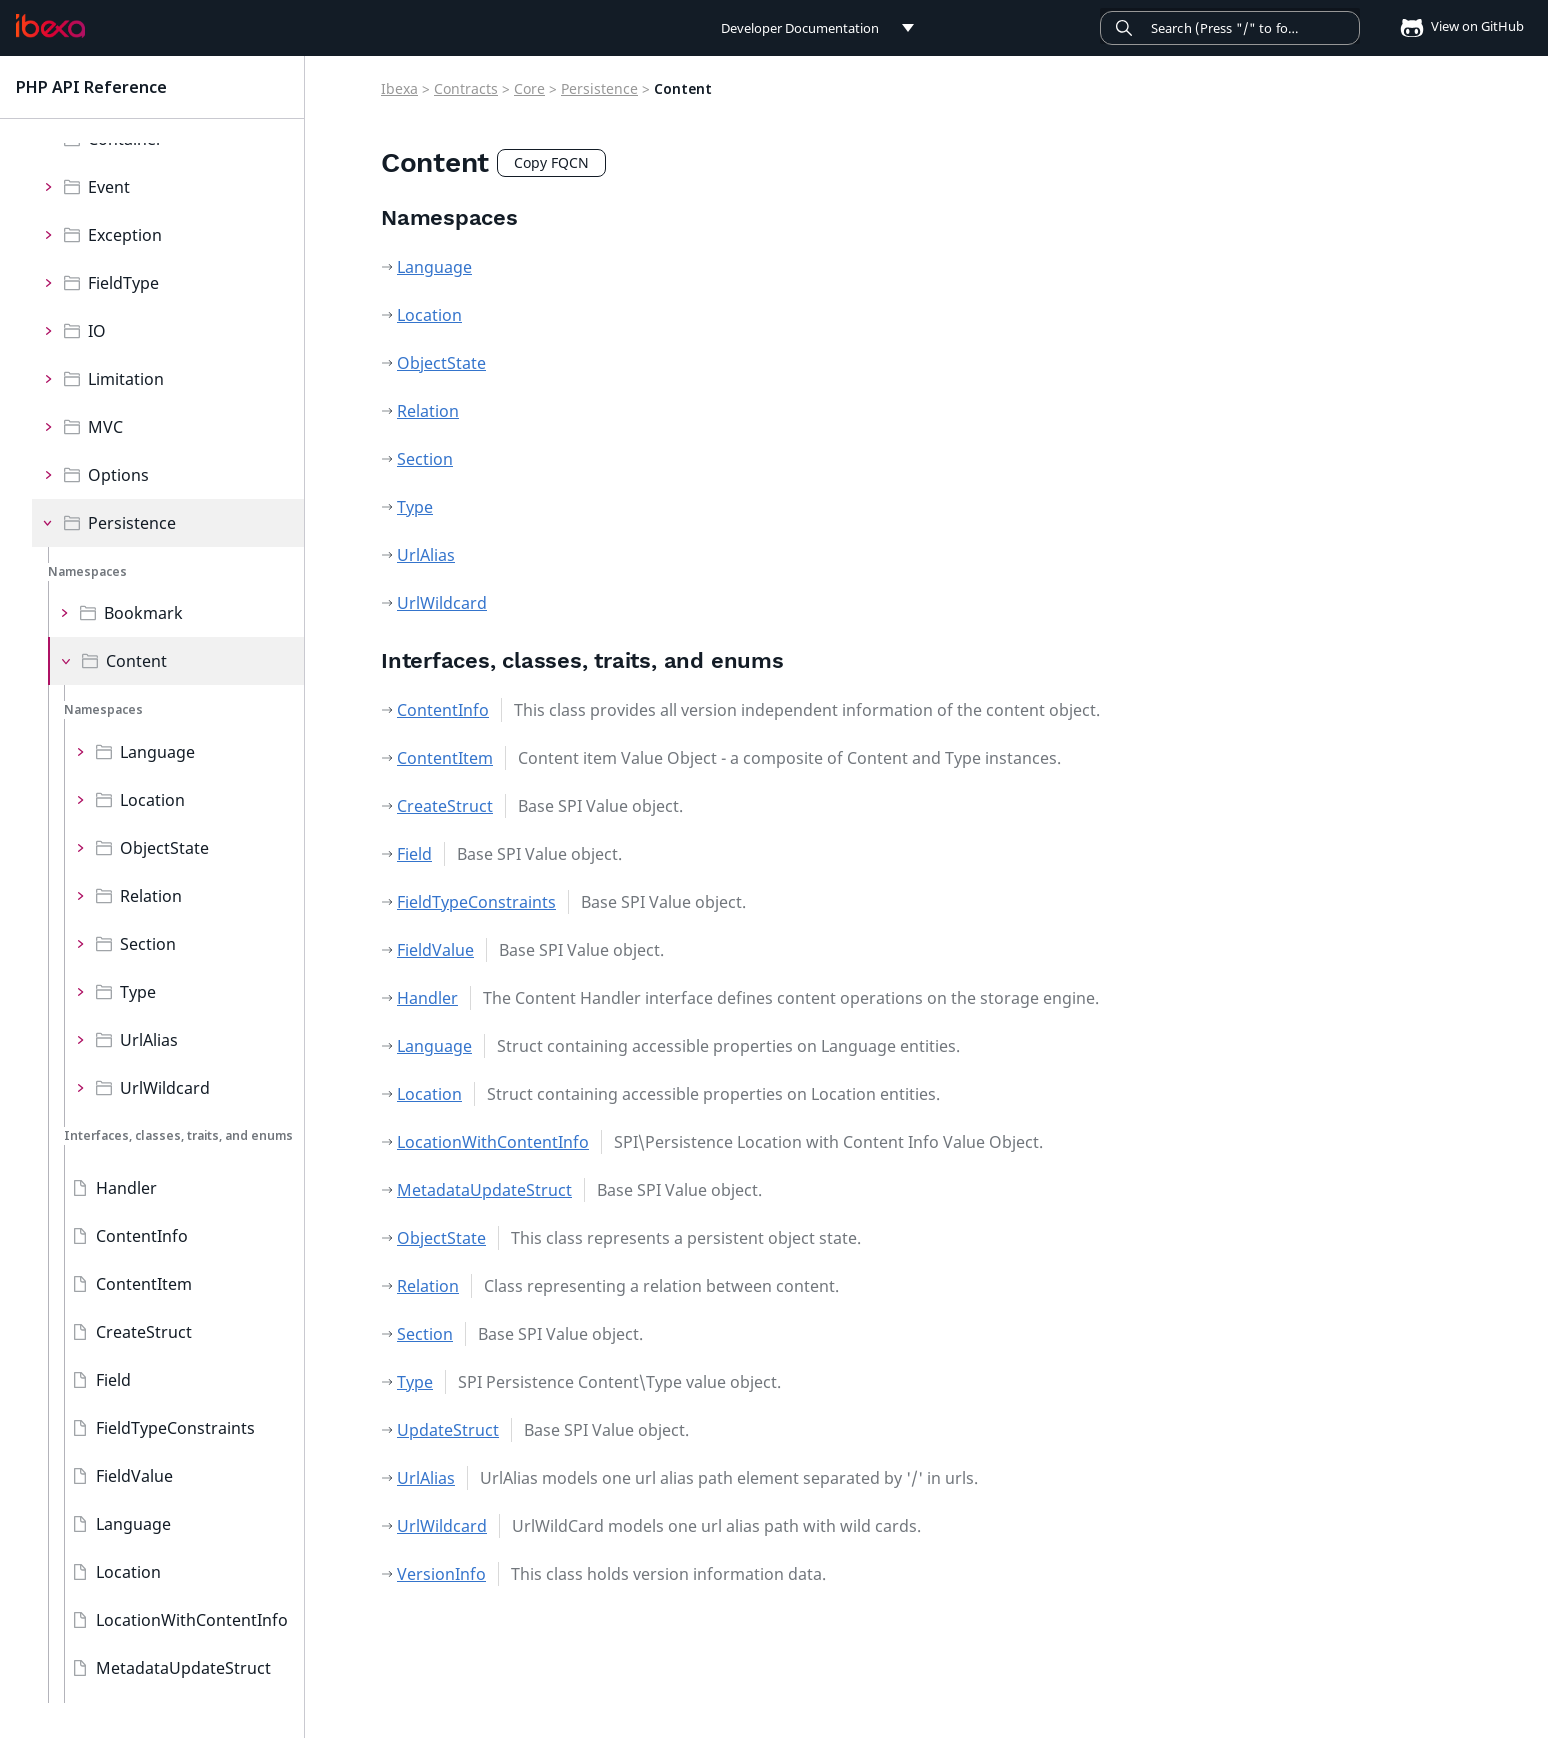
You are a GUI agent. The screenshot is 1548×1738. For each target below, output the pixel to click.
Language (157, 752)
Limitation (126, 379)
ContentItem (144, 1284)
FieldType (123, 283)
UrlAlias (149, 1040)
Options (118, 475)
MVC (105, 427)
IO (97, 331)
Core (529, 88)
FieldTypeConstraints (175, 1428)
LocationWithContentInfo (192, 1620)
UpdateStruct (448, 1430)
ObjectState (164, 848)
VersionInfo (441, 1574)
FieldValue (134, 1476)
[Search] (1230, 28)
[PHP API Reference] (50, 26)
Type (138, 992)
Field (113, 1380)
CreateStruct (144, 1332)
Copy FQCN (551, 162)
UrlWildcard (165, 1088)
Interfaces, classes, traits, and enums (178, 1135)
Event (109, 187)
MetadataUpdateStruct (183, 1668)
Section (148, 944)
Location (152, 800)
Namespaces (87, 571)
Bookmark (143, 613)
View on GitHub (1456, 26)
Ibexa (399, 88)
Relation (151, 896)
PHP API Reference (91, 87)
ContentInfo (142, 1236)
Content (136, 661)
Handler (126, 1188)
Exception (125, 235)
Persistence (132, 523)
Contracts (466, 88)
